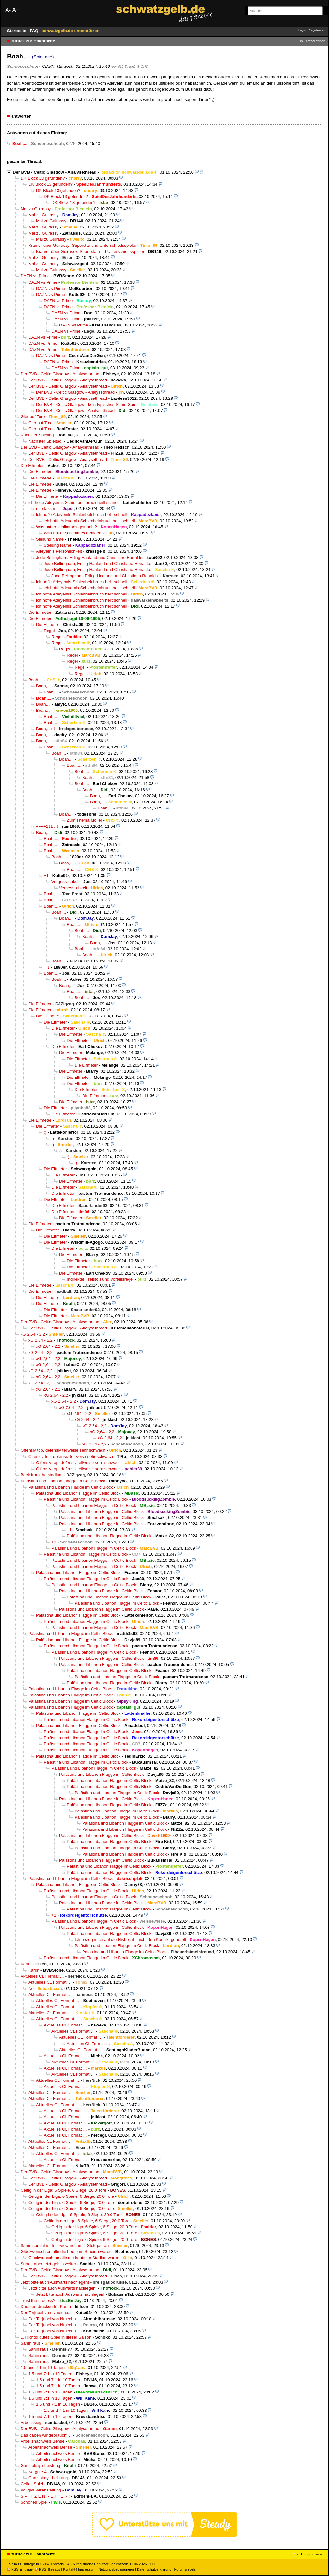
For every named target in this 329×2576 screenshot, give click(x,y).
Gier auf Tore (33, 416)
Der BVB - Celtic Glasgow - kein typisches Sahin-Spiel (86, 404)
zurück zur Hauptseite (33, 41)
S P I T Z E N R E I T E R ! (45, 2496)
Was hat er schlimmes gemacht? (66, 526)
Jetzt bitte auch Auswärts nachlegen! (55, 2282)
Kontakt (69, 2569)
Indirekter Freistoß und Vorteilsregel (100, 1279)
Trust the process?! (39, 2300)
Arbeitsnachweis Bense (42, 2441)
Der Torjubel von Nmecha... (46, 2312)
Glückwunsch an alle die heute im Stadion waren (66, 2251)
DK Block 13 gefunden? (43, 178)
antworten (21, 116)
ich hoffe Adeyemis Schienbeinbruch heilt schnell (74, 502)
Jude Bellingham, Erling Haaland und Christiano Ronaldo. (90, 557)
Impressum (87, 2569)
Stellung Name (50, 539)
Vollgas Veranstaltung (41, 2490)
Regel (49, 630)
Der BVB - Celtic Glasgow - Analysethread (55, 172)
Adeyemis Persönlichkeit (59, 551)
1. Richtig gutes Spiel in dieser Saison (56, 2337)
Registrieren (316, 30)
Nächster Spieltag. (38, 435)
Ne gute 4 (37, 2471)
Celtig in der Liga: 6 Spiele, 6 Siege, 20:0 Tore (63, 2190)
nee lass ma (47, 508)
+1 (46, 875)
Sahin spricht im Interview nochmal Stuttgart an (65, 2245)
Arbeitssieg (31, 2422)
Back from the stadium (42, 1474)
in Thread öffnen (312, 41)
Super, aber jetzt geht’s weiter (48, 2263)
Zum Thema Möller (84, 820)
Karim (26, 1964)
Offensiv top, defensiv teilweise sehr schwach (63, 1450)
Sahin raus (31, 2343)
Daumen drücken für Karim (46, 2306)
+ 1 (47, 967)
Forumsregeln (185, 2569)
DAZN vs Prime (35, 275)
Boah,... (35, 679)
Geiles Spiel (32, 2484)
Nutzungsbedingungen (116, 2569)
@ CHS (142, 66)
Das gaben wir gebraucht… (46, 2435)
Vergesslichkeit (65, 881)
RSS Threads (47, 2569)
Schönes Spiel (34, 2502)
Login (302, 30)
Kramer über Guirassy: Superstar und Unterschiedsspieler (82, 245)
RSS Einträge (20, 2569)
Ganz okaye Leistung (40, 2465)
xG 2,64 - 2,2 (33, 1334)
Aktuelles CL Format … (42, 1976)
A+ (16, 9)
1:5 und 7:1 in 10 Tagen (43, 2367)
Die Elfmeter (32, 465)
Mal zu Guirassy (36, 208)
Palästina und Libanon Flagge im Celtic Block (63, 1481)
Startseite (17, 30)
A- (8, 10)
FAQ (35, 30)
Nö (31, 1988)
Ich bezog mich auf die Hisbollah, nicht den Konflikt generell (130, 1939)
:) (45, 1132)
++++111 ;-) (47, 826)
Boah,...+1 (45, 728)
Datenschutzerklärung (154, 2569)
